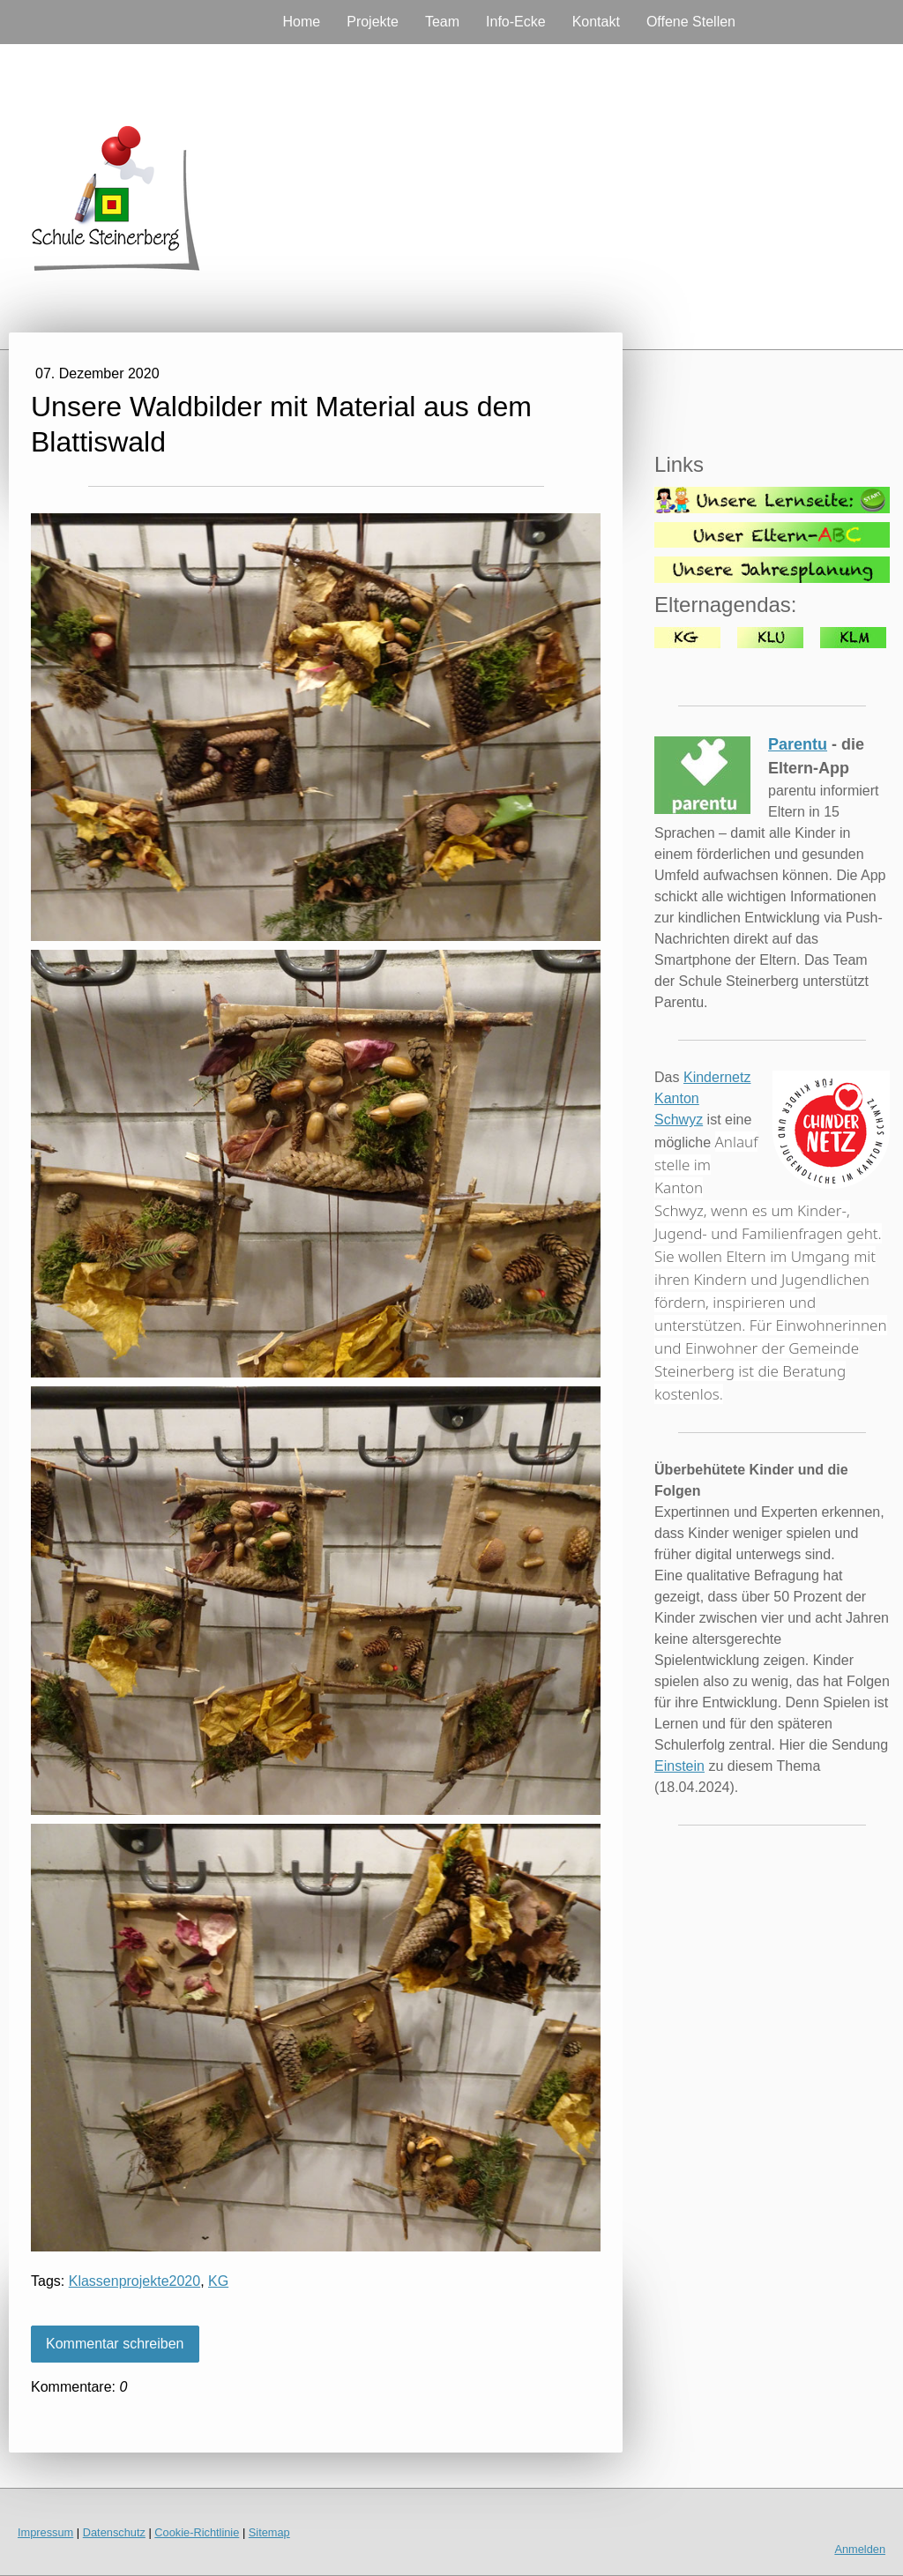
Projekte (373, 21)
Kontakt (596, 21)
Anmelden (859, 2549)
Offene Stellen (690, 21)
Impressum (45, 2532)
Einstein (679, 1765)
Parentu (797, 744)
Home (302, 21)
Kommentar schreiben (115, 2343)
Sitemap (269, 2532)
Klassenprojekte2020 (134, 2281)
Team (442, 21)
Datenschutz (114, 2532)
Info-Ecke (516, 21)
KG (218, 2281)
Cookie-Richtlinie (196, 2532)
